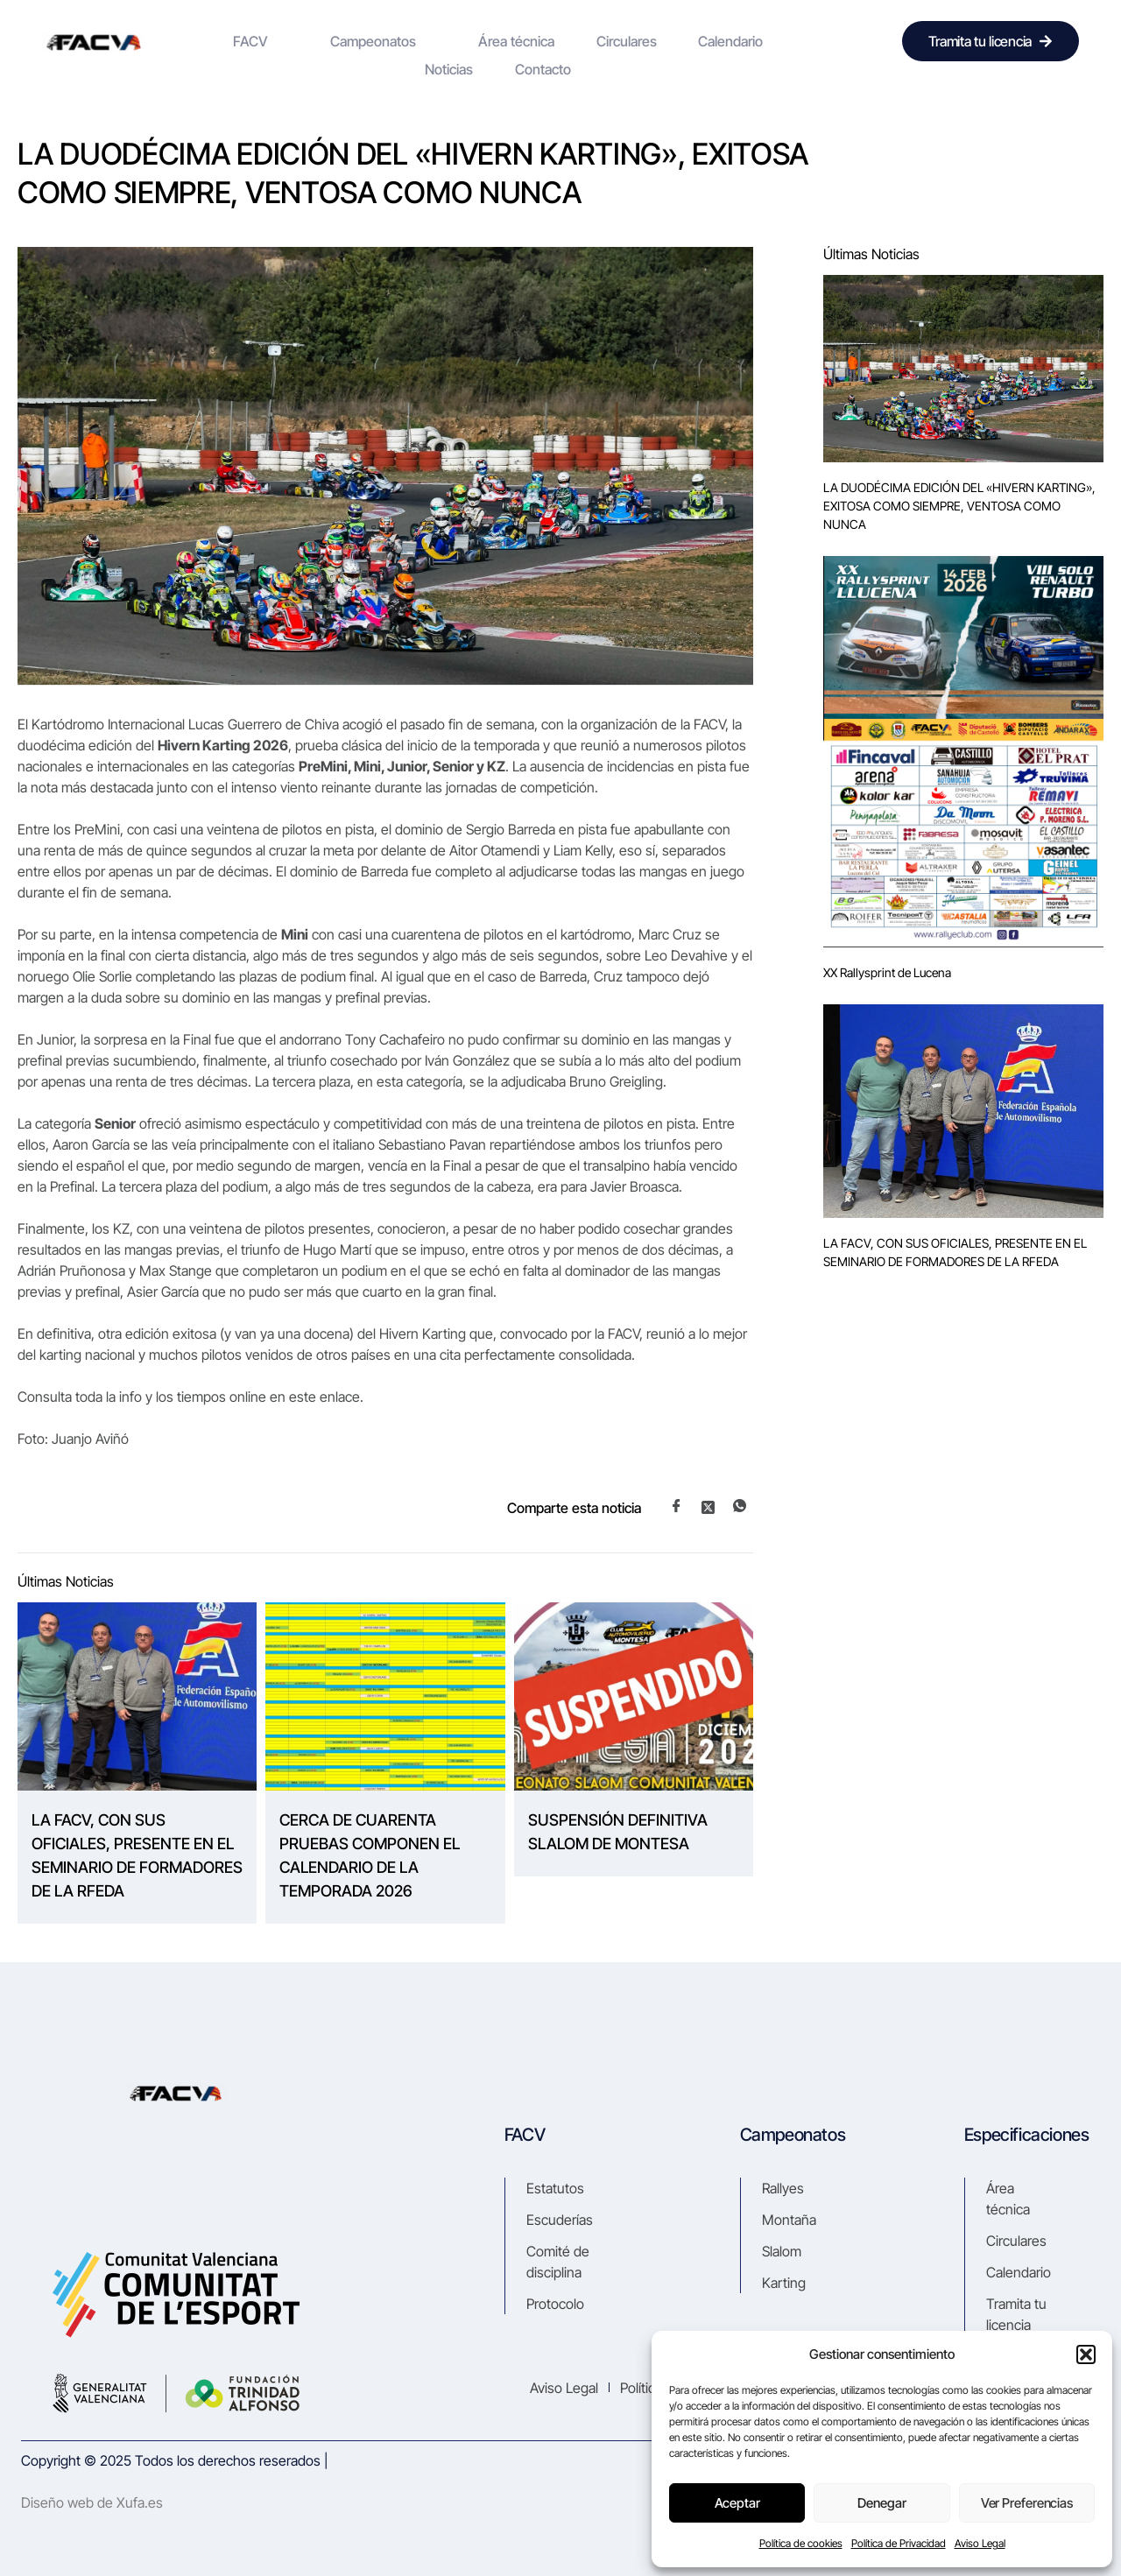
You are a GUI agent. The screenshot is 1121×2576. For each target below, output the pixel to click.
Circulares (532, 41)
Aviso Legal (980, 2543)
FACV (226, 41)
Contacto (766, 41)
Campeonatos (328, 41)
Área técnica (443, 41)
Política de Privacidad (898, 2543)
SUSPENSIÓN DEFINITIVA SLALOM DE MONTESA (618, 1832)
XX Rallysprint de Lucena (887, 972)
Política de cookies (801, 2543)
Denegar (882, 2503)
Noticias (693, 41)
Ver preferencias (1026, 2503)
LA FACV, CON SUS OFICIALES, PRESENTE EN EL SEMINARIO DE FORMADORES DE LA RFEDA (137, 1855)
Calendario (615, 41)
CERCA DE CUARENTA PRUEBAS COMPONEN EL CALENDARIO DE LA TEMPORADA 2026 (369, 1855)
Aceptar (737, 2503)
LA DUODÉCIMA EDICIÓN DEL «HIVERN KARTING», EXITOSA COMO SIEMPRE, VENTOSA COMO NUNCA (959, 505)
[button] (1086, 2354)
